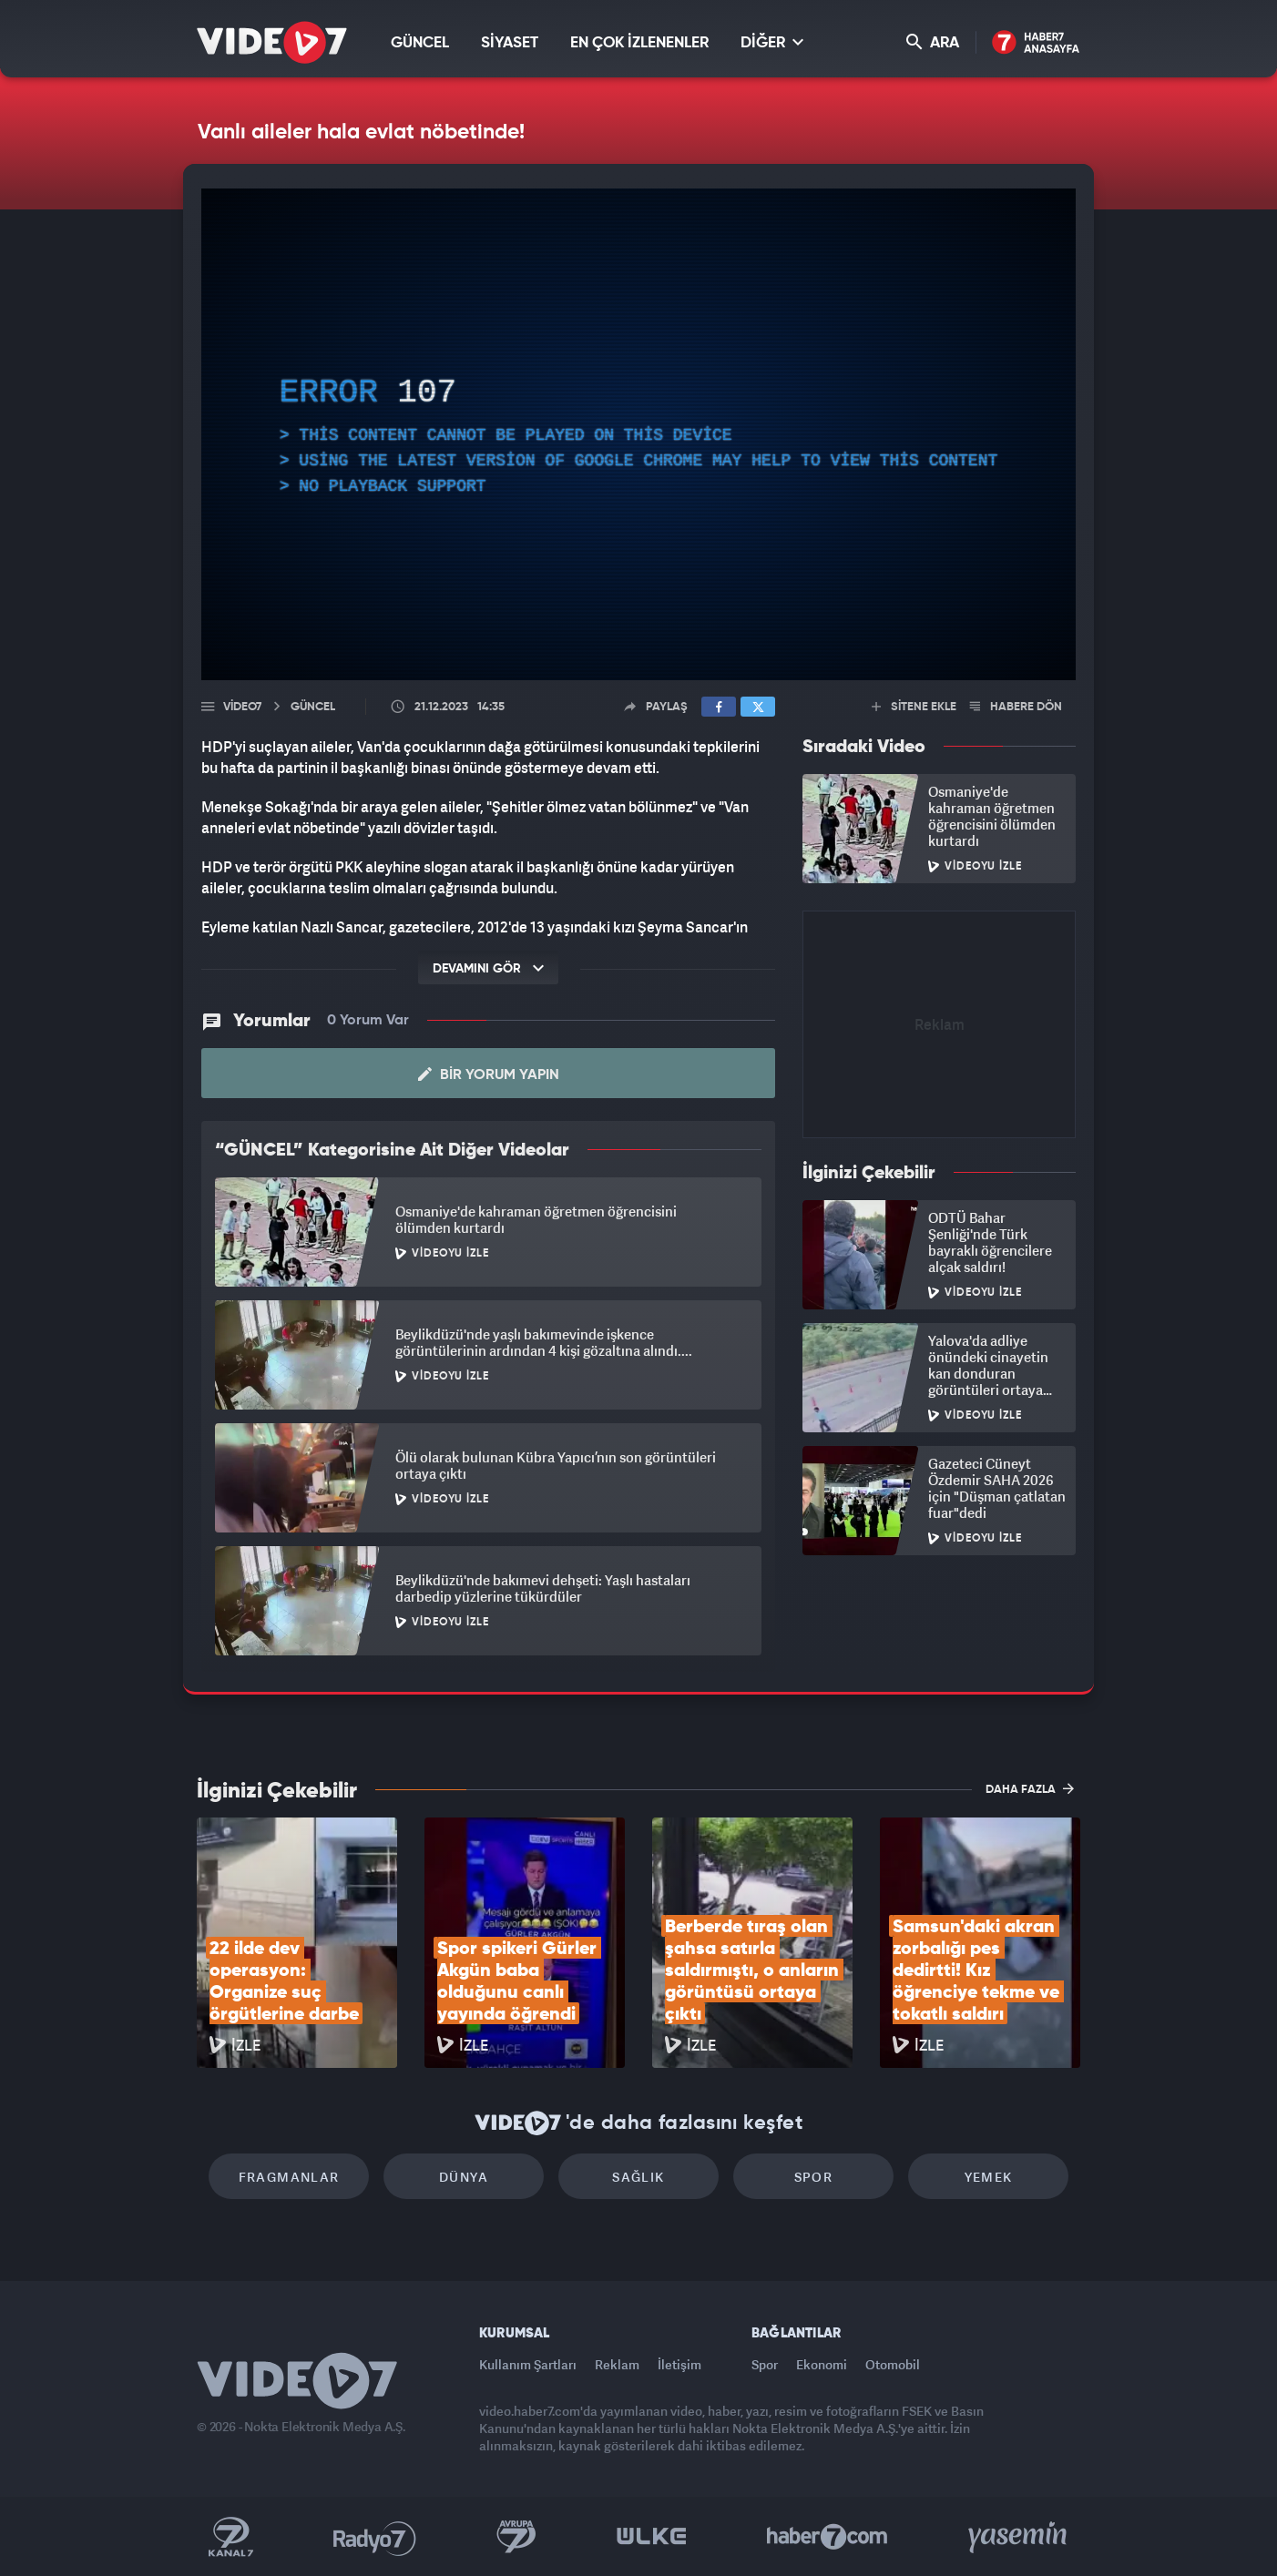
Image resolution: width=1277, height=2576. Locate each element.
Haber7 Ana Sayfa (1036, 43)
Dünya (463, 2176)
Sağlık (638, 2176)
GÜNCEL (420, 43)
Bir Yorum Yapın (488, 1074)
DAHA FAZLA (1030, 1788)
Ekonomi (821, 2364)
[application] (638, 434)
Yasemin (1019, 2537)
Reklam (617, 2364)
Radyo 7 (374, 2537)
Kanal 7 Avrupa (516, 2537)
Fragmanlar (289, 2176)
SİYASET (509, 43)
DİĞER (772, 42)
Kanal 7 (230, 2537)
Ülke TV (652, 2537)
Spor (813, 2176)
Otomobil (892, 2364)
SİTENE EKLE (914, 707)
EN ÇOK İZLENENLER (639, 43)
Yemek (989, 2176)
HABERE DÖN (1016, 707)
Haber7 (827, 2537)
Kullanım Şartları (528, 2364)
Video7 (242, 707)
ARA (932, 42)
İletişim (679, 2364)
